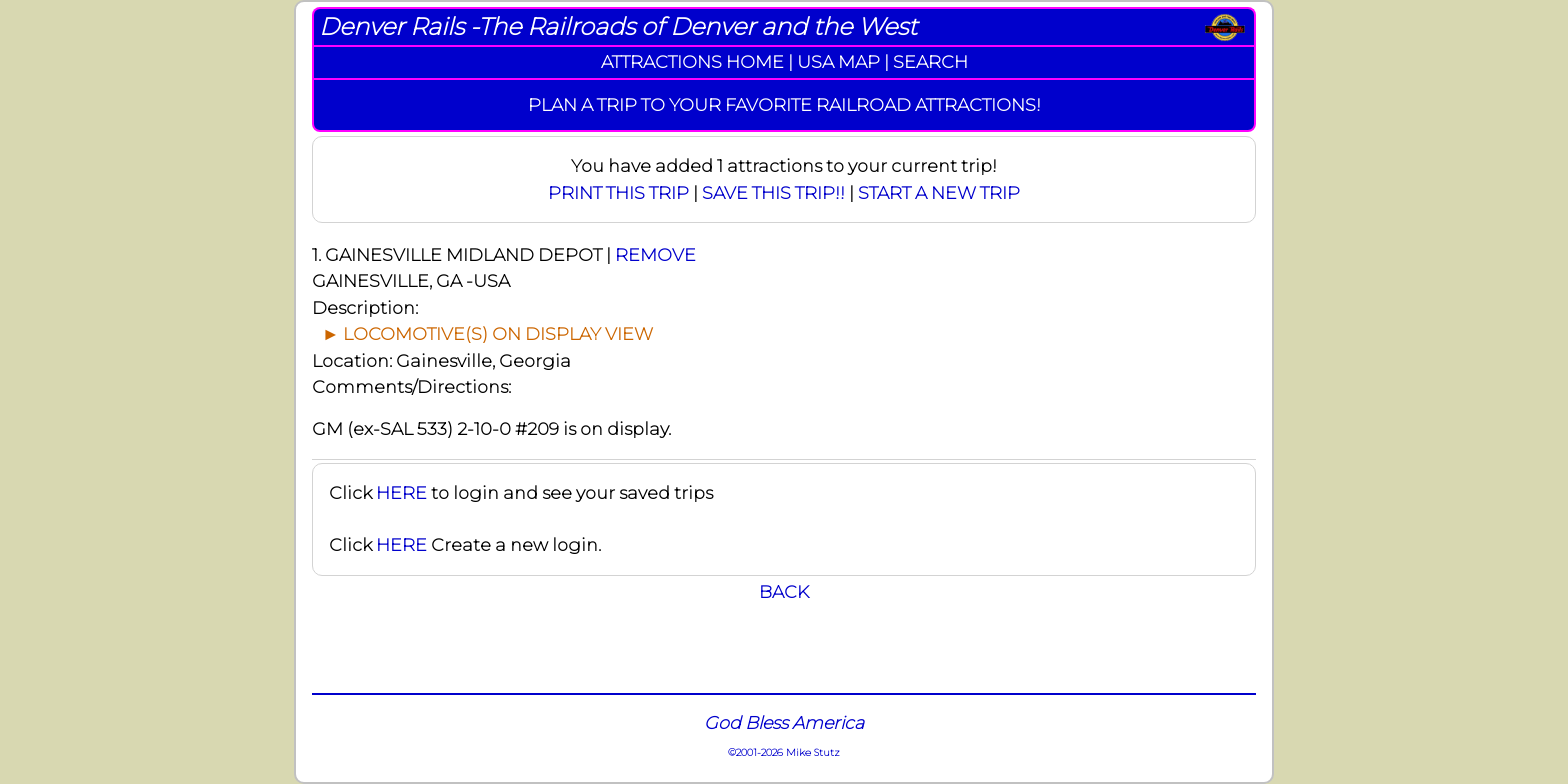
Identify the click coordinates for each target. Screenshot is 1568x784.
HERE (401, 492)
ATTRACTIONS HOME (692, 61)
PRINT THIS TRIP (618, 192)
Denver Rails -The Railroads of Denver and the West (618, 26)
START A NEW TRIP (939, 192)
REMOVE (655, 254)
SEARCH (930, 61)
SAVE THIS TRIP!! (773, 192)
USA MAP (838, 61)
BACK (784, 591)
